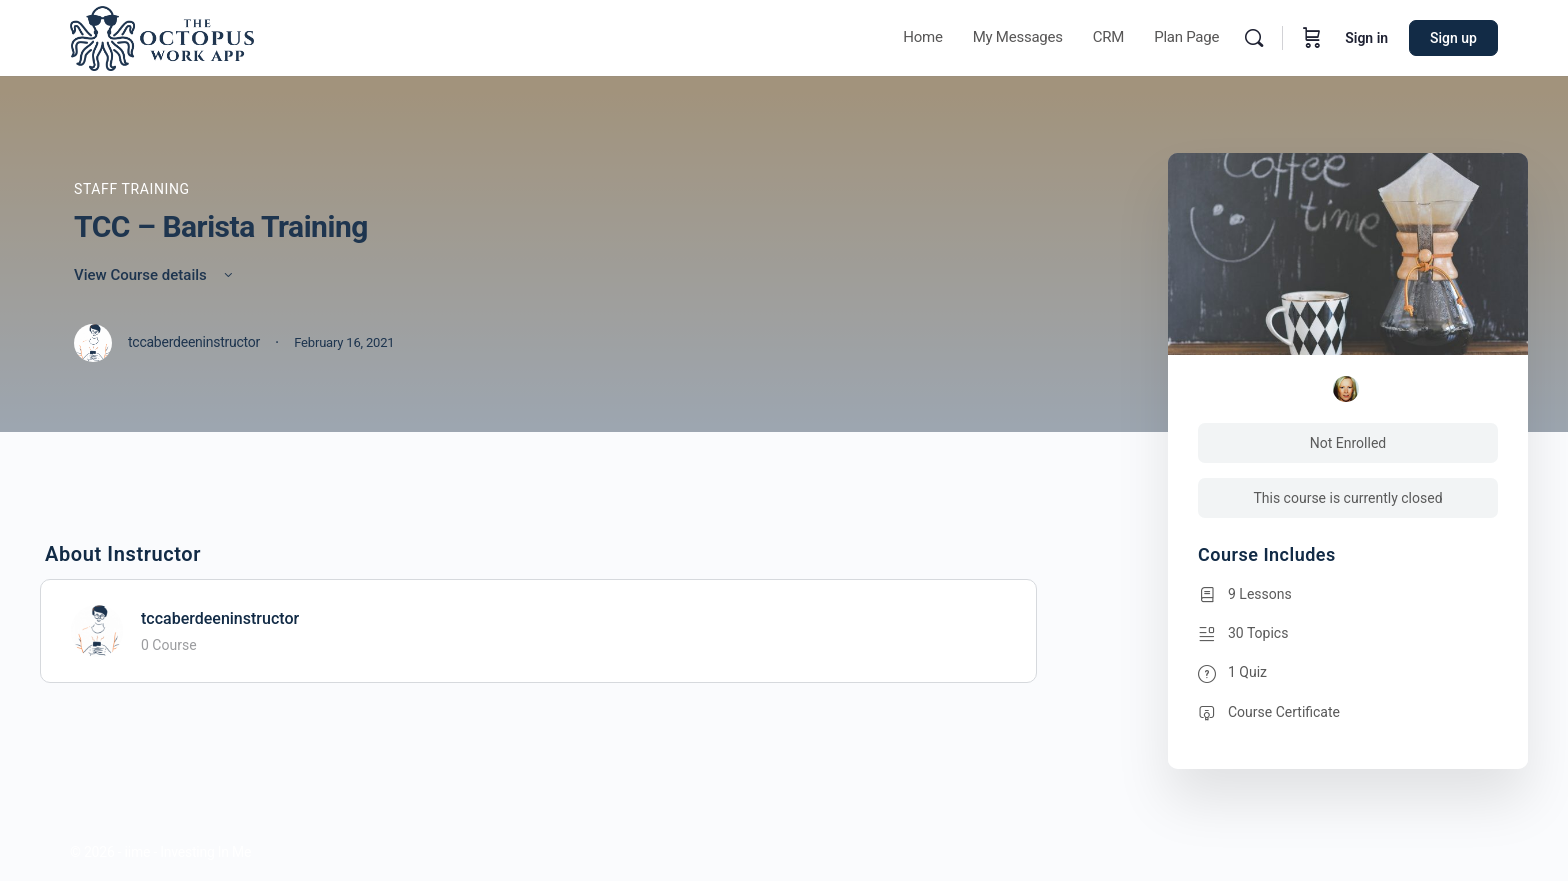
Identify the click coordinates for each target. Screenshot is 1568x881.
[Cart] (1312, 38)
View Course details (155, 275)
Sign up (1453, 38)
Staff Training (132, 189)
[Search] (1254, 38)
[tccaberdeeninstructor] (97, 629)
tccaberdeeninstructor (220, 618)
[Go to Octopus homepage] (162, 36)
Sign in (1366, 38)
